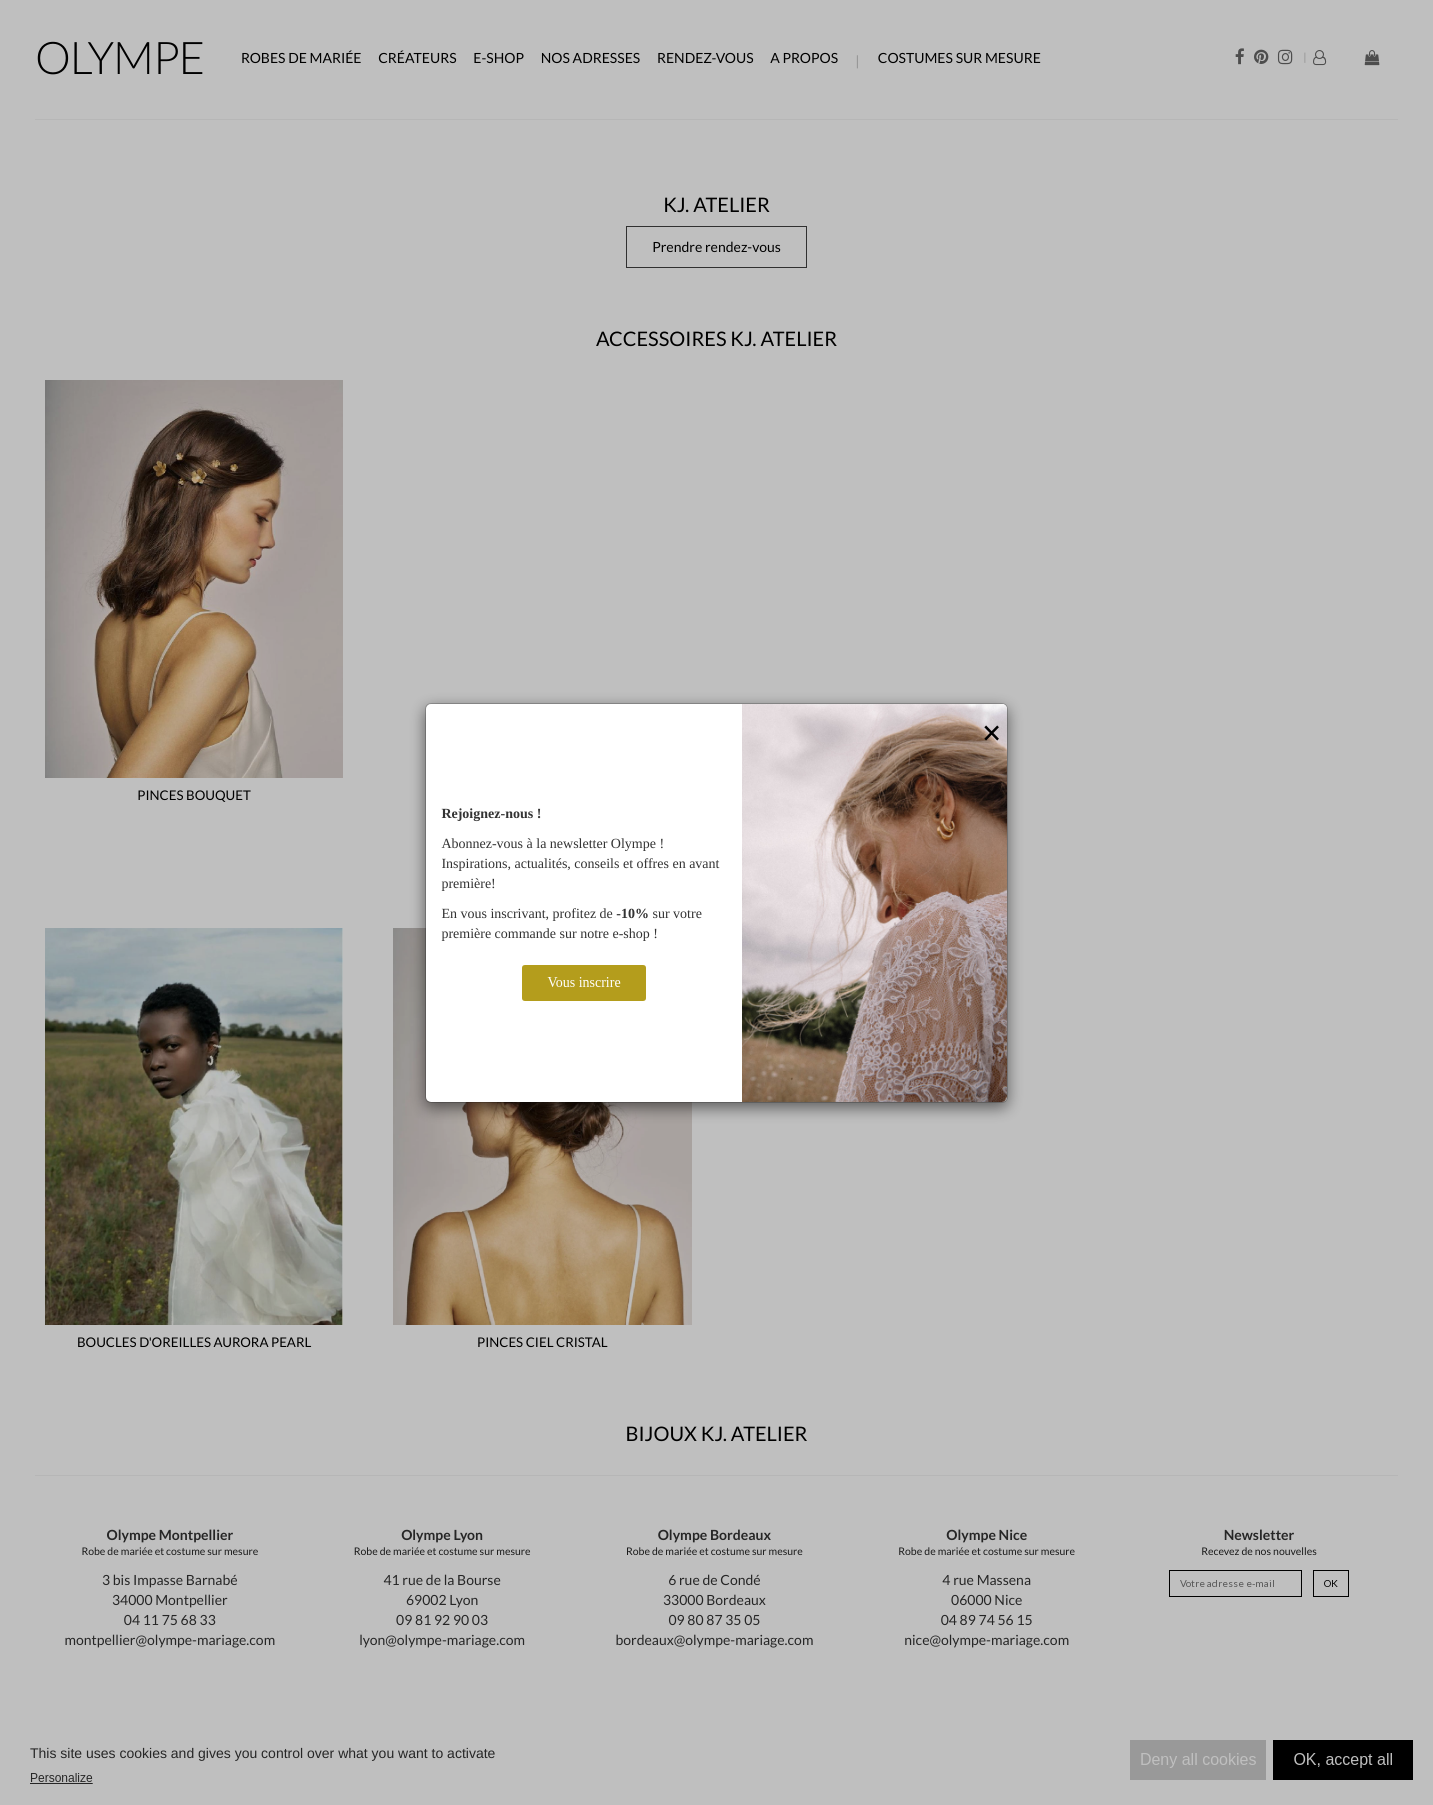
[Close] (992, 734)
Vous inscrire (583, 982)
